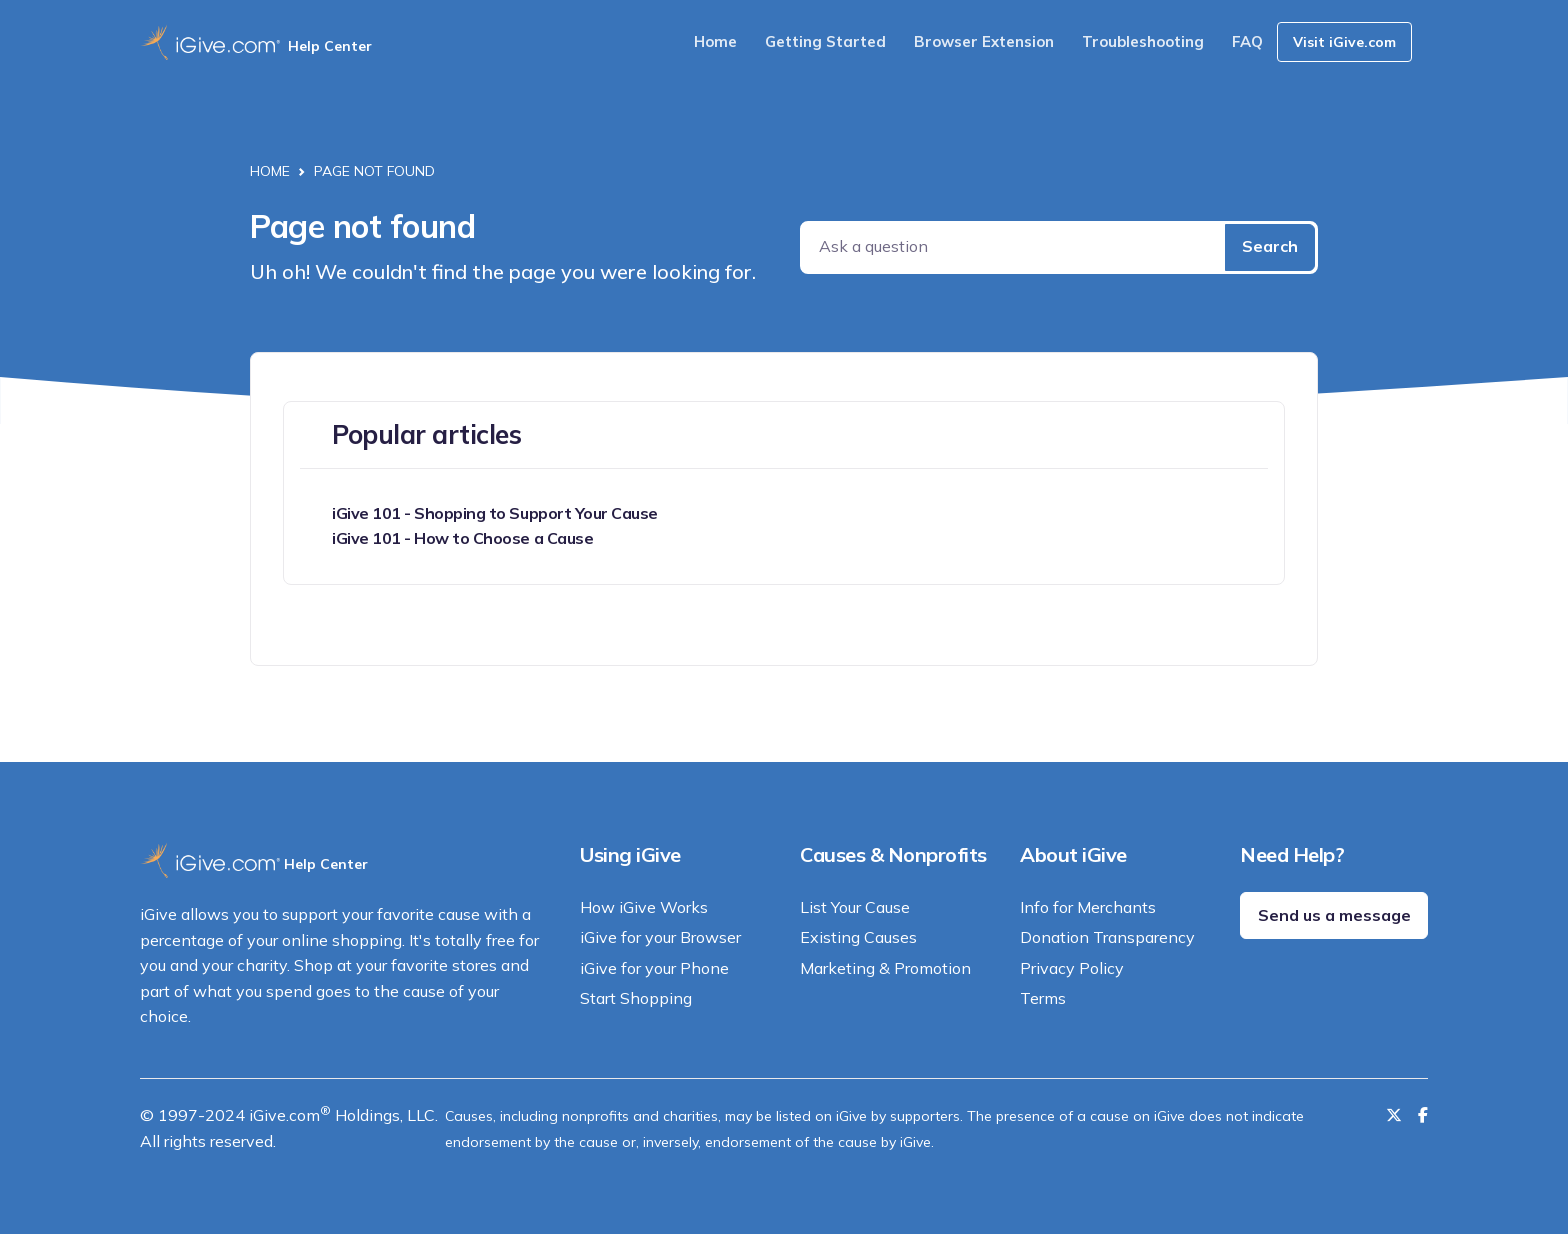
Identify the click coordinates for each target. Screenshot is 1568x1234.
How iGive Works (644, 907)
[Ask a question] (1014, 247)
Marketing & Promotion (885, 968)
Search (1270, 246)
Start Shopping (636, 998)
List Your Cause (855, 907)
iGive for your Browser (660, 937)
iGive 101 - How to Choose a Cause (462, 538)
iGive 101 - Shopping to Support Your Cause (495, 513)
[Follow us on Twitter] (1394, 1115)
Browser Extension (984, 41)
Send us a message (1334, 915)
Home (715, 41)
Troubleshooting (1143, 41)
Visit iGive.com (1344, 42)
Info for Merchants (1088, 907)
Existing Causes (858, 937)
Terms (1043, 998)
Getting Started (825, 41)
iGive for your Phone (654, 968)
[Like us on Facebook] (1423, 1115)
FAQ (1247, 41)
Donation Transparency (1107, 937)
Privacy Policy (1072, 968)
